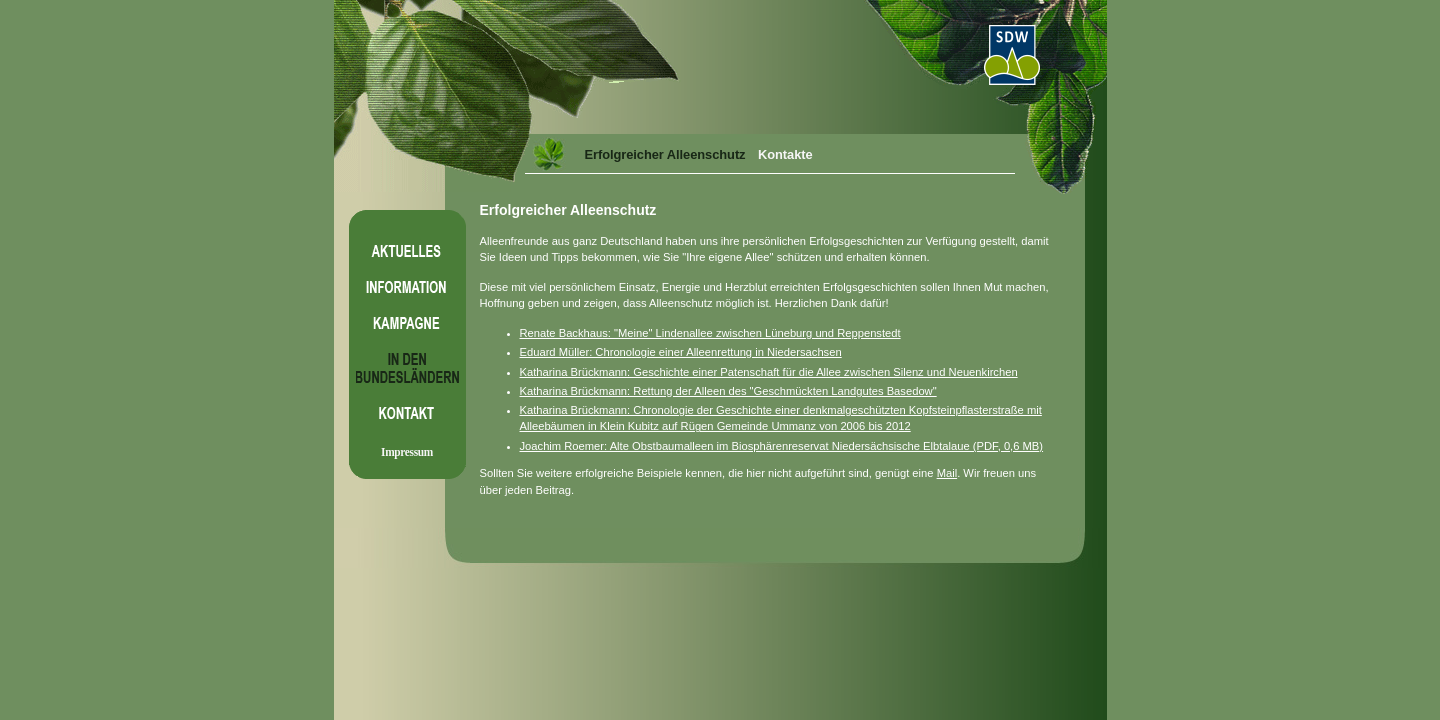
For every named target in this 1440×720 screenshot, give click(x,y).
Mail (947, 473)
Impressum (407, 452)
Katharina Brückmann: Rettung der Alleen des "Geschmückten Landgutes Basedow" (728, 391)
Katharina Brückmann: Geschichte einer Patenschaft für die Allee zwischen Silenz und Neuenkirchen (769, 372)
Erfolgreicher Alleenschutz (665, 154)
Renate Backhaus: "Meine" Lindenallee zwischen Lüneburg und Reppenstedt (710, 333)
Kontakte (785, 154)
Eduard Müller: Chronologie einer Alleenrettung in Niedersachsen (681, 352)
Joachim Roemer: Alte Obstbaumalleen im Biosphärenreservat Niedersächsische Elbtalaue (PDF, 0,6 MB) (782, 446)
